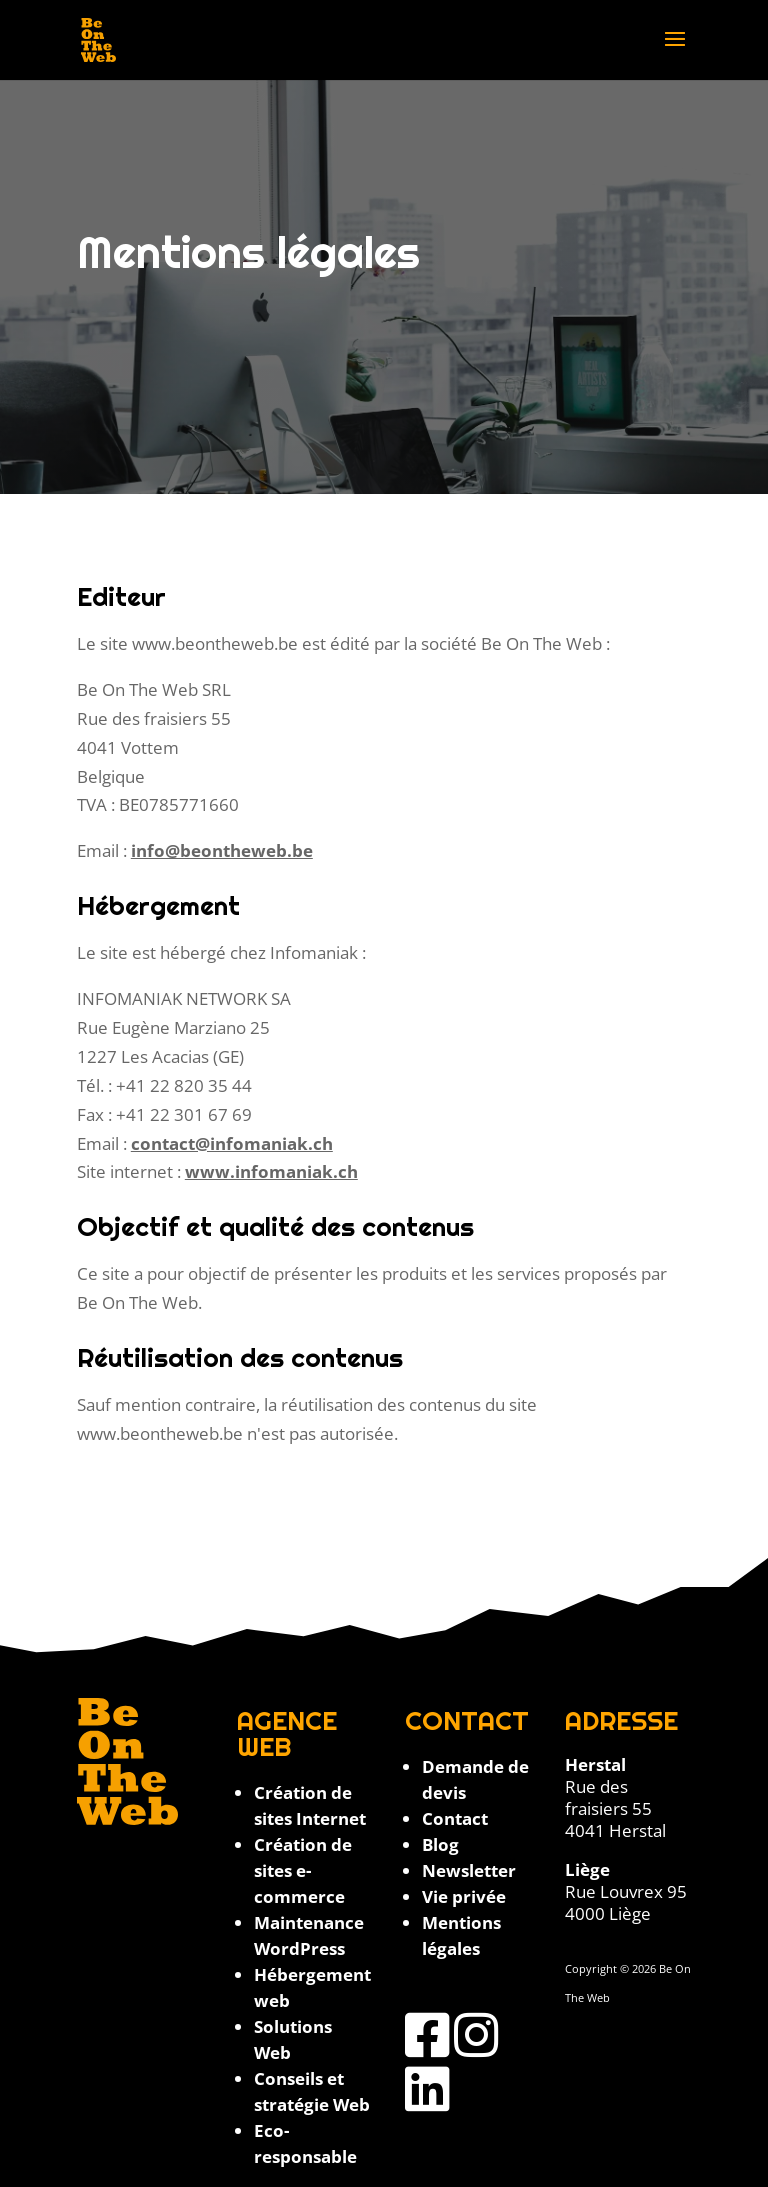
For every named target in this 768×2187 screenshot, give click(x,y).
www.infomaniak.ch (271, 1171)
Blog (440, 1844)
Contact (455, 1818)
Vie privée (464, 1896)
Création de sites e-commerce (303, 1870)
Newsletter (469, 1870)
